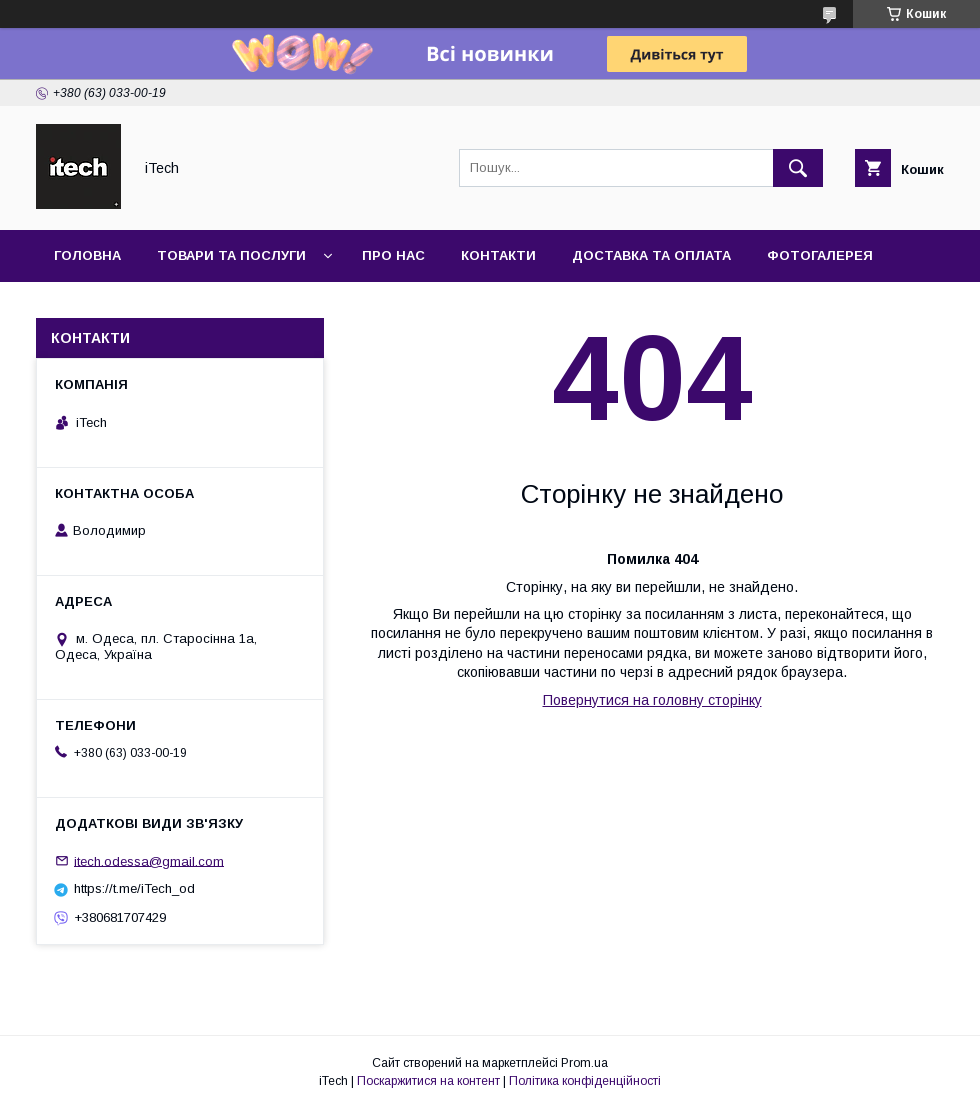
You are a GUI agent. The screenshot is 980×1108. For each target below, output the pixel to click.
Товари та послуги (231, 255)
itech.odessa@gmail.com (149, 860)
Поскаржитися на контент (428, 1081)
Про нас (393, 255)
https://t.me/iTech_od (134, 888)
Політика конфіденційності (585, 1081)
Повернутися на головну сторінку (652, 700)
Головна (87, 255)
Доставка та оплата (651, 255)
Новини (84, 307)
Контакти (498, 255)
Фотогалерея (820, 255)
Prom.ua (584, 1063)
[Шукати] (798, 168)
